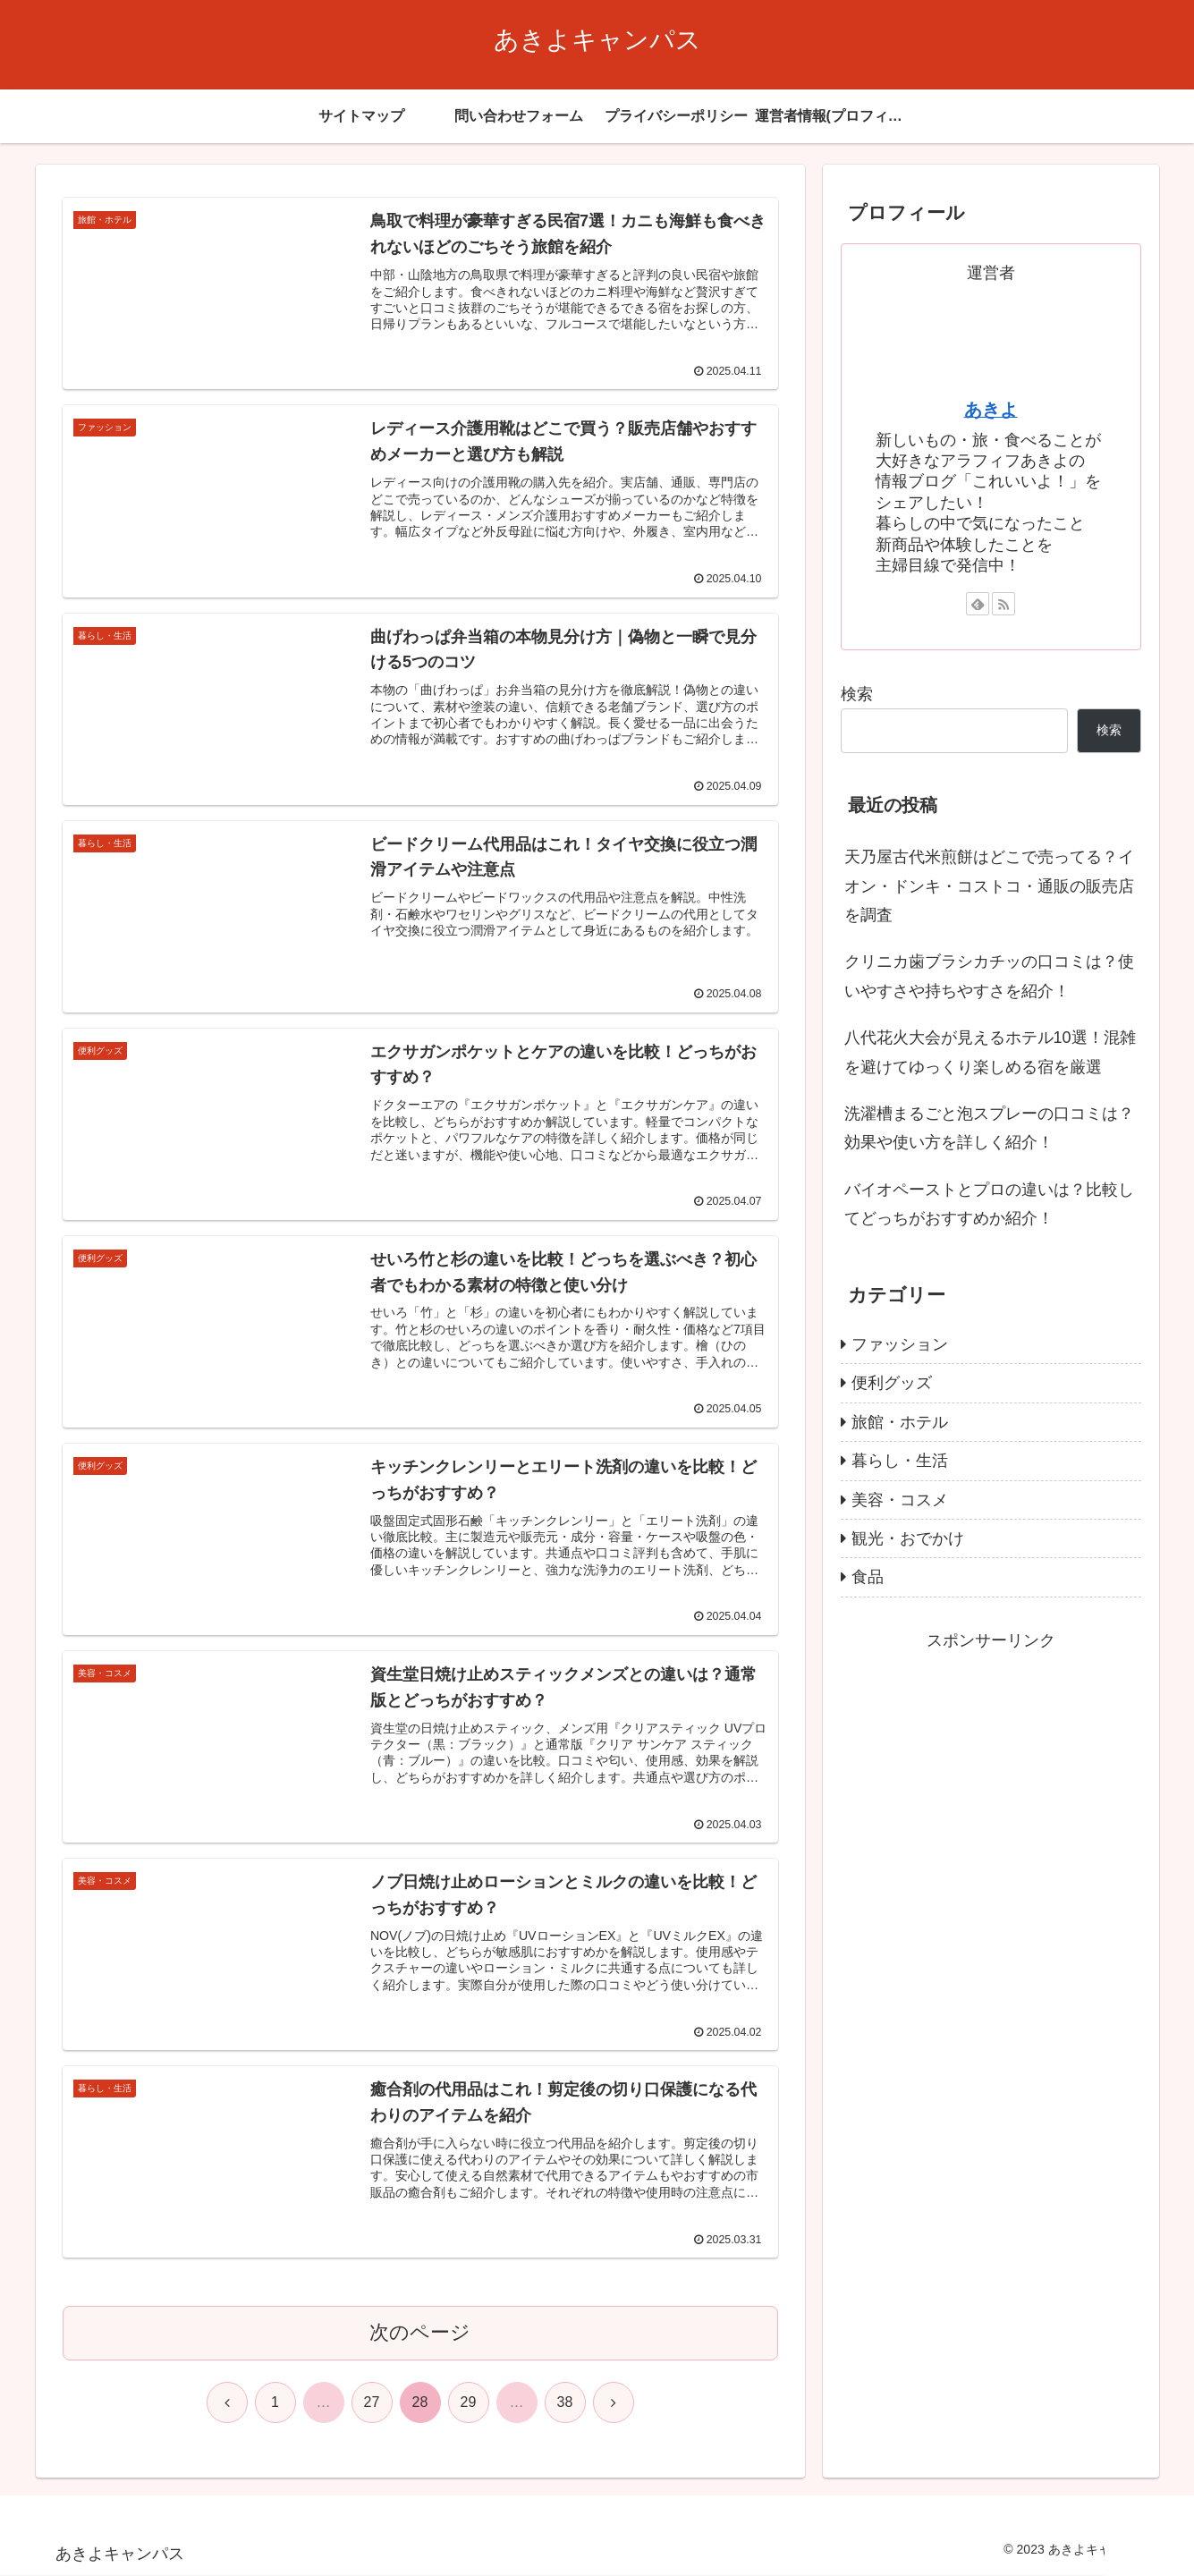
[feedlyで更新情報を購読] (977, 603)
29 (469, 2403)
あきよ (991, 409)
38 (565, 2403)
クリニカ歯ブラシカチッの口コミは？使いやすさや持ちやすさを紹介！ (989, 976)
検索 (857, 694)
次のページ (419, 2333)
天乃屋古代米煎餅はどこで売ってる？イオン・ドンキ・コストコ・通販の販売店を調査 (989, 886)
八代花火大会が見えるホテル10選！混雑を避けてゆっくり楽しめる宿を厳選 (990, 1052)
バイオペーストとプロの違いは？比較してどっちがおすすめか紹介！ (989, 1204)
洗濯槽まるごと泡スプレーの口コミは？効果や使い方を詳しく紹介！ (989, 1128)
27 (372, 2403)
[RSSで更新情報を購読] (1003, 603)
